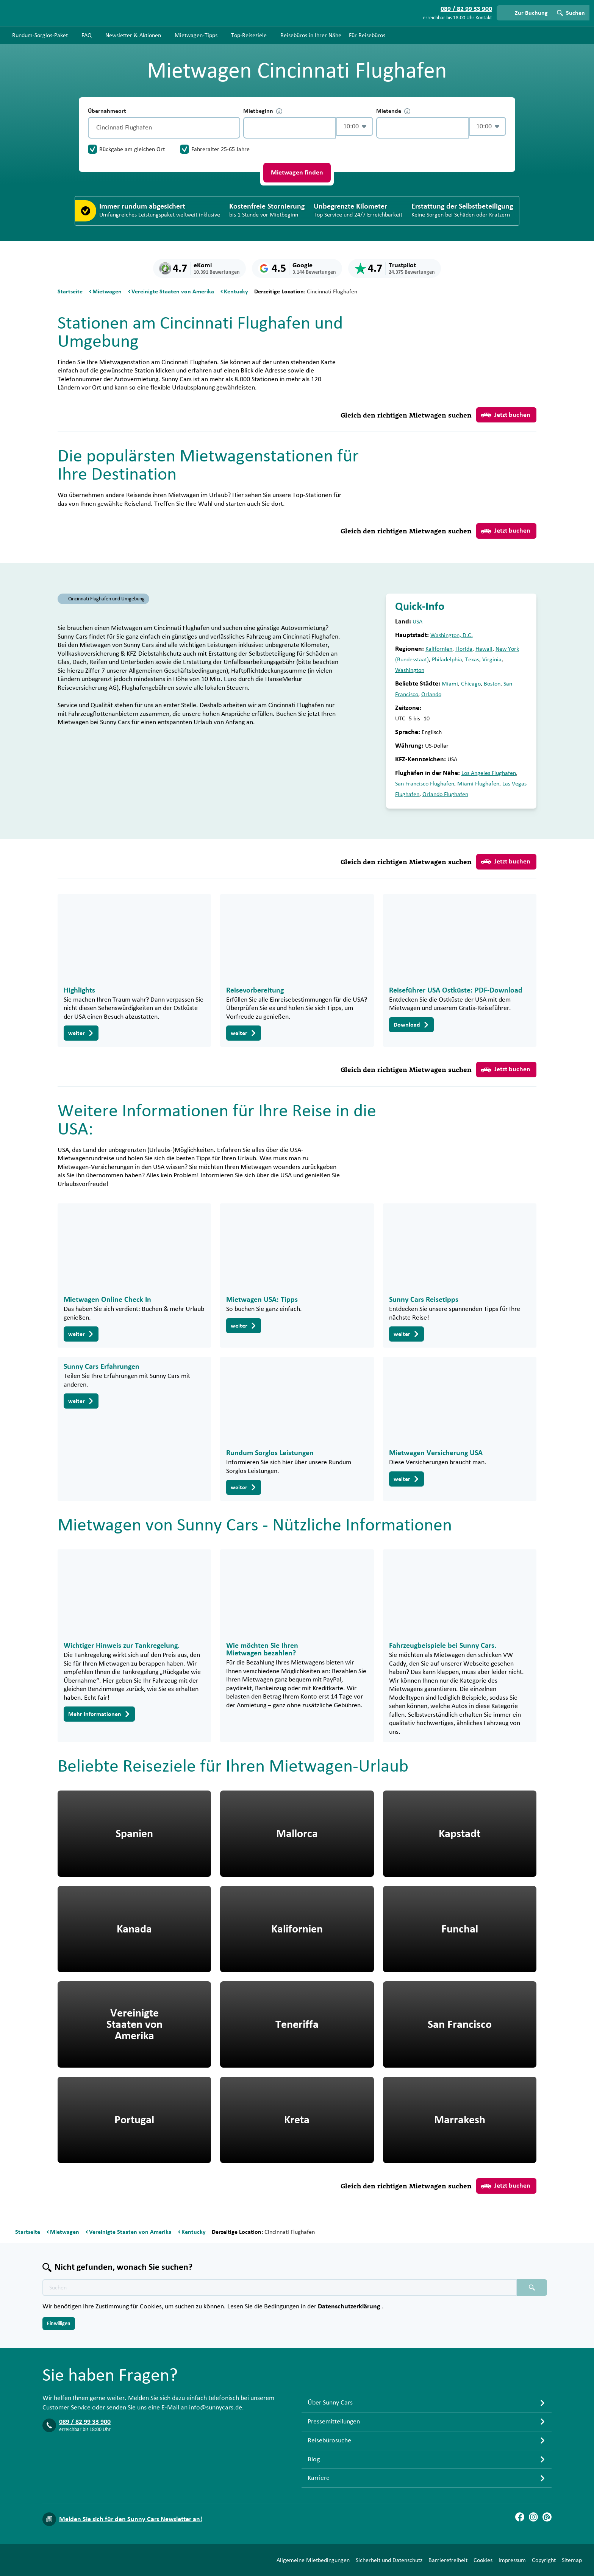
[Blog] (547, 2516)
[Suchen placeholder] (532, 2287)
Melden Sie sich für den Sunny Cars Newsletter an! (130, 2519)
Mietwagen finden (297, 172)
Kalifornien (438, 649)
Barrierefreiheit (447, 2560)
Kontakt (483, 17)
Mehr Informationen (99, 1714)
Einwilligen (58, 2323)
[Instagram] (533, 2516)
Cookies (483, 2560)
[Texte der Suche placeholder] (279, 2287)
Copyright (544, 2560)
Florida (463, 649)
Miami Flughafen (478, 784)
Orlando (431, 694)
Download (411, 1025)
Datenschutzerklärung (350, 2306)
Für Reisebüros (367, 35)
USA (417, 622)
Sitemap (572, 2560)
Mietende (393, 111)
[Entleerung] (232, 128)
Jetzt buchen (505, 414)
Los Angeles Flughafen (488, 773)
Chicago (471, 684)
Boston (492, 684)
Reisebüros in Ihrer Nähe (310, 35)
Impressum (512, 2560)
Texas (472, 659)
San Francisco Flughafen (424, 784)
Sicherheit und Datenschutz (389, 2560)
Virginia (492, 659)
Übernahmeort (107, 111)
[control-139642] (289, 128)
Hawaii (483, 649)
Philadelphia (447, 659)
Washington (409, 670)
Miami (450, 684)
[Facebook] (519, 2516)
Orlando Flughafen (445, 794)
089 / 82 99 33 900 (85, 2422)
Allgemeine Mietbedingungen (313, 2560)
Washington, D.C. (451, 635)
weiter (81, 1033)
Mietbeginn (262, 111)
